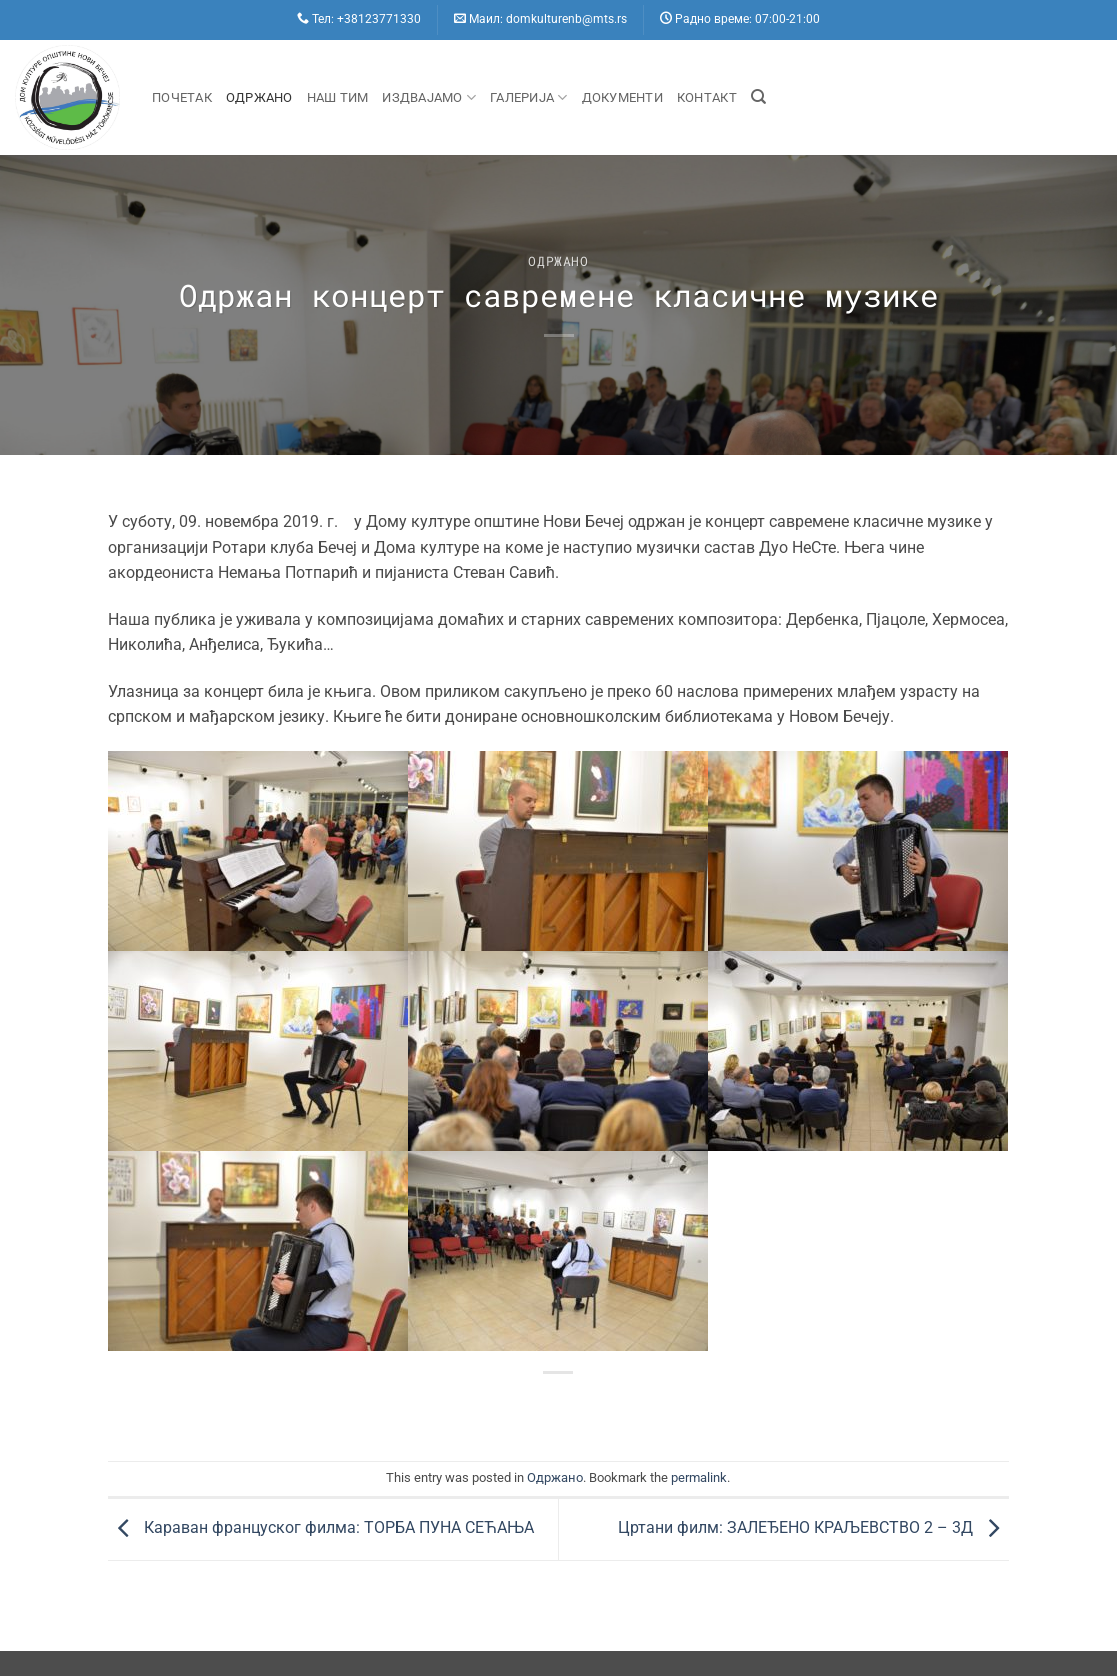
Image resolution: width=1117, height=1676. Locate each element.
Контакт (707, 97)
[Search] (758, 97)
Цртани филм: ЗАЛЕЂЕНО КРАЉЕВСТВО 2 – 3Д (813, 1528)
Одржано (259, 97)
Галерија (529, 97)
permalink (699, 1477)
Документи (622, 97)
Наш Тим (338, 97)
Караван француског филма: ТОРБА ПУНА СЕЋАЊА (321, 1528)
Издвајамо (429, 97)
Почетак (182, 97)
